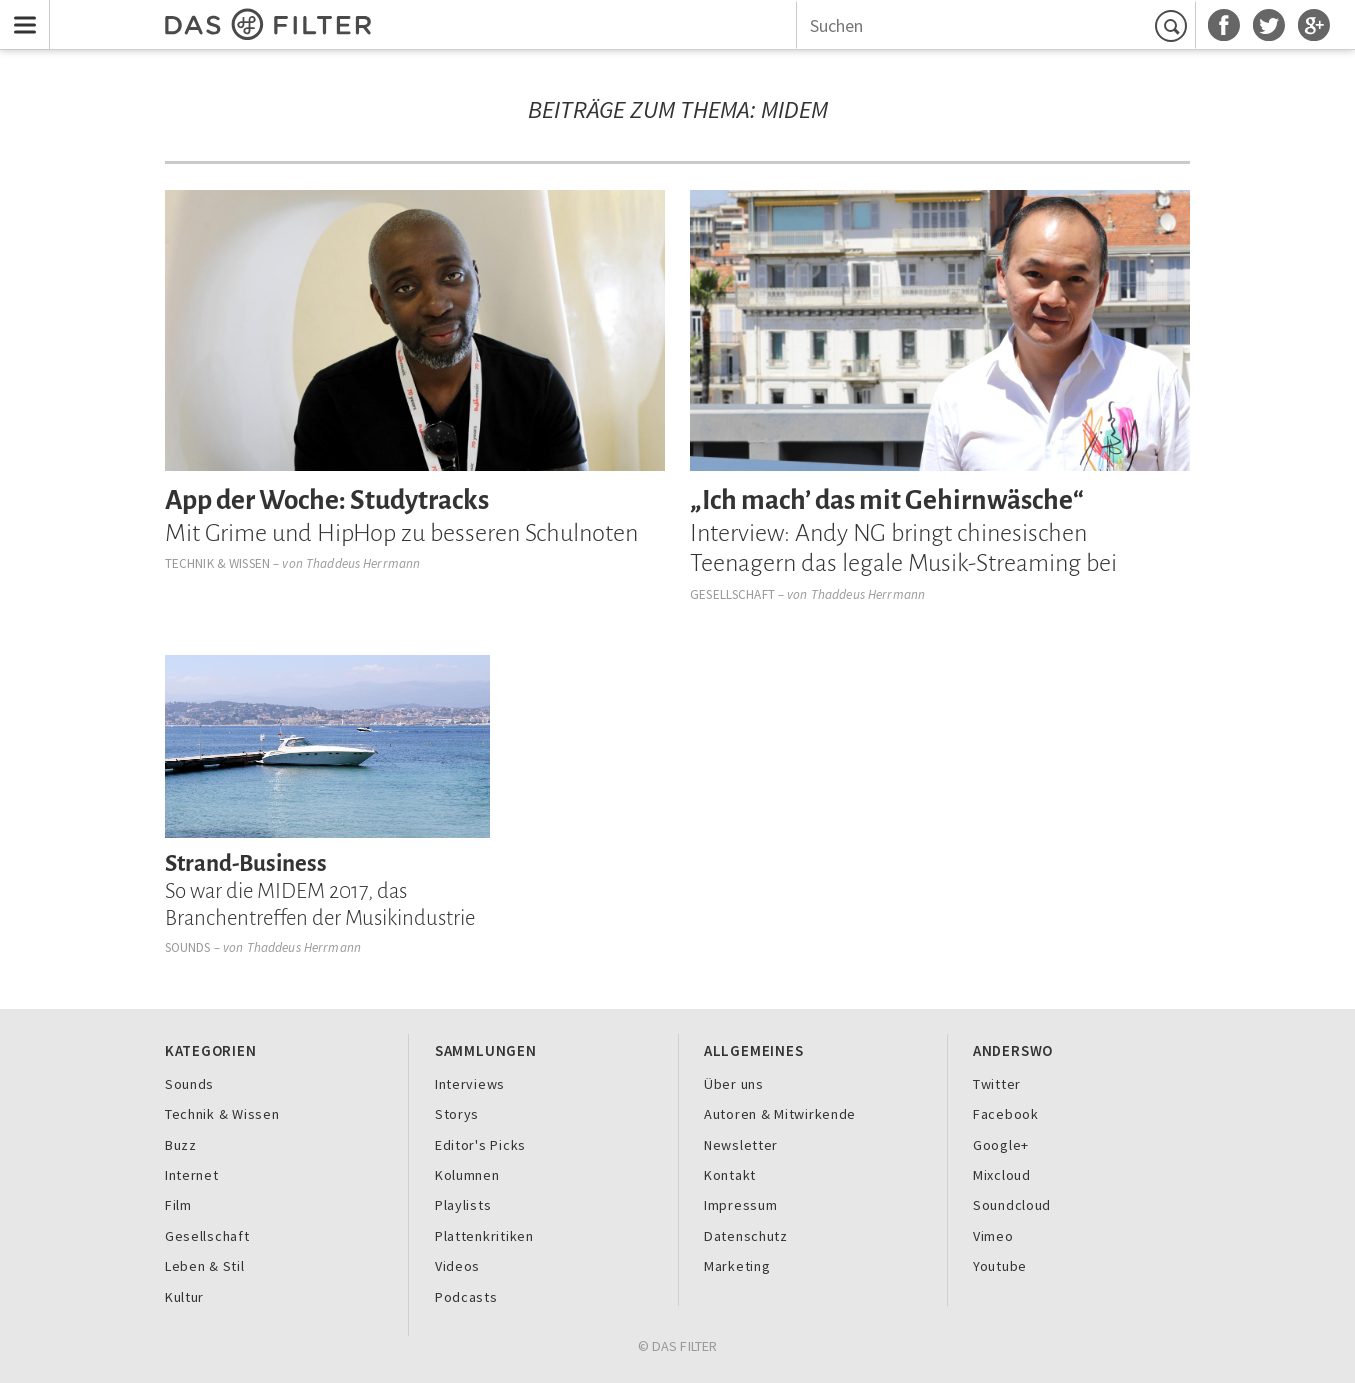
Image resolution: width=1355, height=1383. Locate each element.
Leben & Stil (205, 1266)
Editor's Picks (480, 1145)
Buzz (181, 1145)
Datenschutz (746, 1236)
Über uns (734, 1084)
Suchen (1174, 26)
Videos (457, 1266)
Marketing (737, 1266)
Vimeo (993, 1236)
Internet (192, 1175)
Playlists (463, 1205)
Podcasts (466, 1297)
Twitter (997, 1084)
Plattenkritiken (484, 1236)
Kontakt (730, 1175)
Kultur (184, 1297)
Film (178, 1205)
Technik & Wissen (217, 563)
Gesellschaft (732, 594)
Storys (457, 1114)
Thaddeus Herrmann (363, 563)
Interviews (470, 1084)
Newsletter (741, 1145)
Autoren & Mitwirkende (780, 1114)
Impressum (741, 1205)
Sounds (188, 947)
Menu (20, 12)
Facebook (1006, 1114)
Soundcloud (1012, 1205)
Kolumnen (467, 1175)
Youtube (1000, 1266)
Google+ (1001, 1145)
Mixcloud (1002, 1175)
